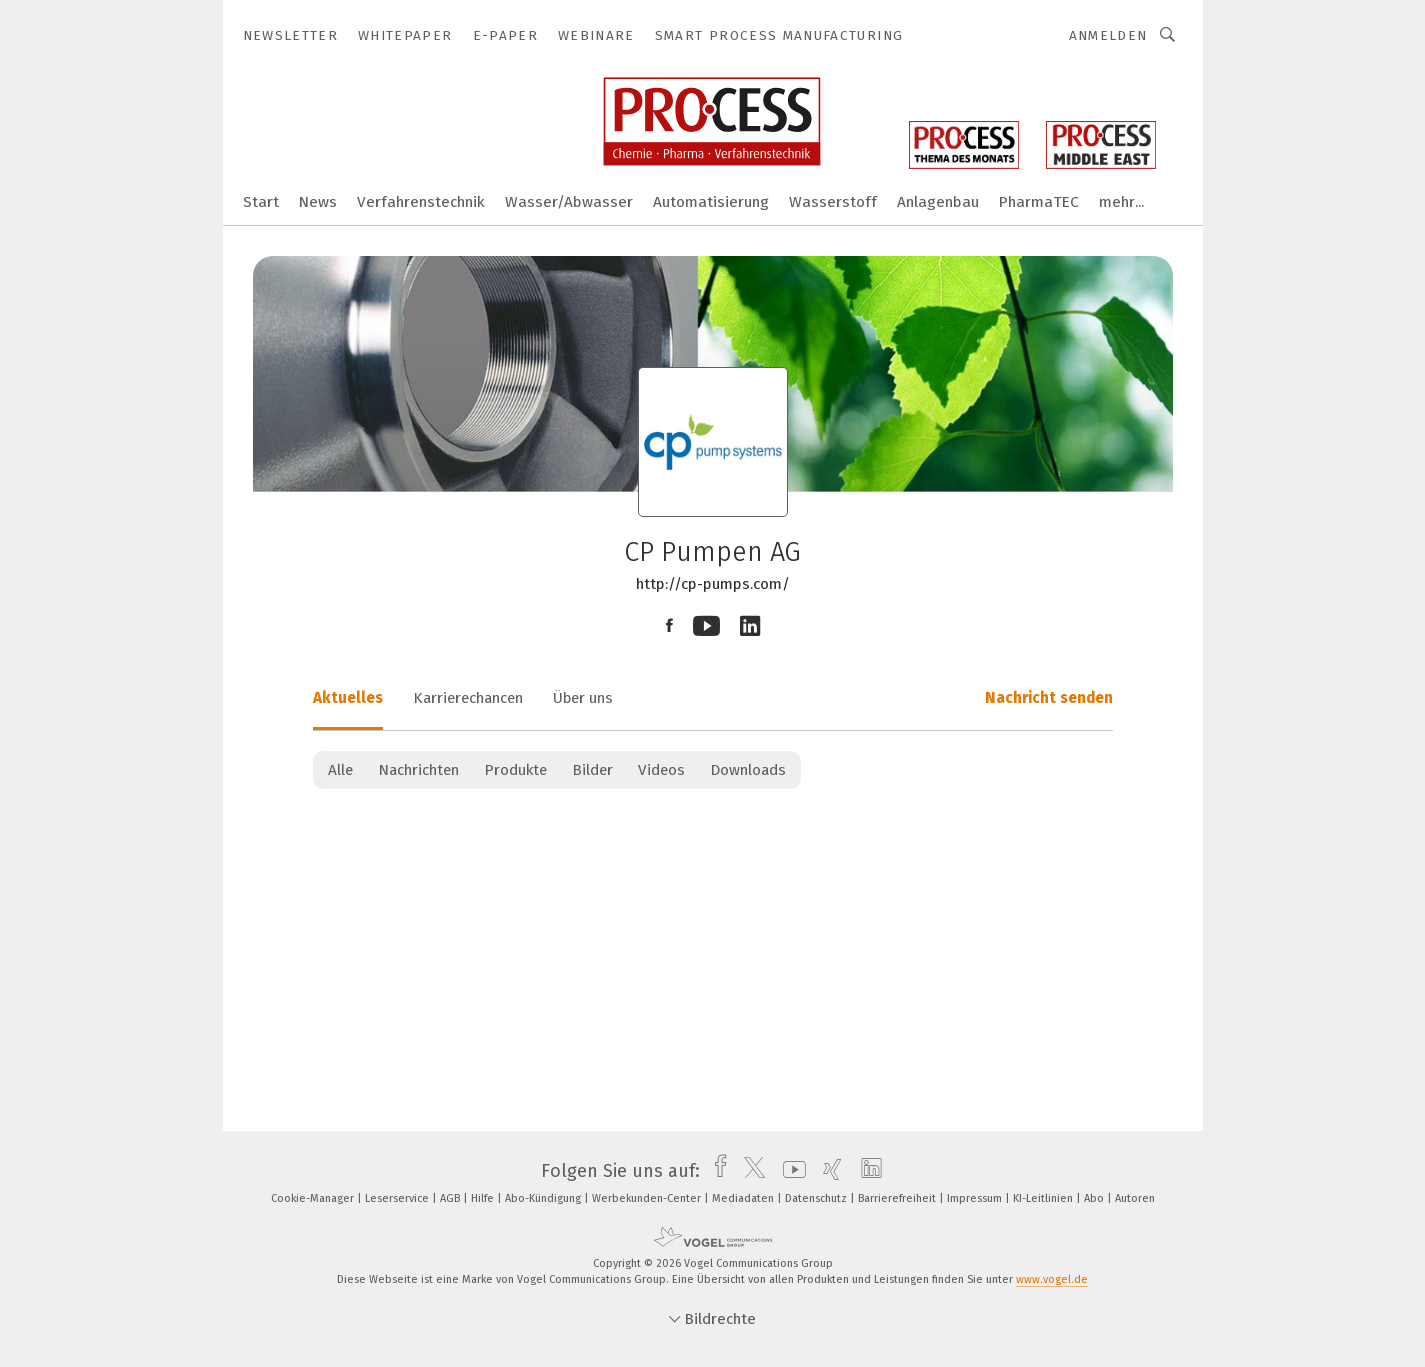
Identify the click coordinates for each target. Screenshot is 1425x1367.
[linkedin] (866, 1171)
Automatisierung (711, 202)
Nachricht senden (1049, 698)
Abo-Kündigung (544, 1198)
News (318, 202)
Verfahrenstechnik (421, 202)
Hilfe (484, 1198)
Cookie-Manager (314, 1198)
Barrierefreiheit (898, 1198)
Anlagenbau (938, 202)
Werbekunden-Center (648, 1198)
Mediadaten (744, 1198)
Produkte (515, 770)
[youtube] (789, 1171)
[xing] (827, 1171)
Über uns (583, 698)
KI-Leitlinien (1044, 1198)
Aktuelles (348, 698)
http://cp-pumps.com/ (713, 584)
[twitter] (749, 1171)
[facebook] (715, 1171)
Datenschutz (817, 1198)
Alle (340, 770)
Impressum (976, 1198)
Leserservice (398, 1198)
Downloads (748, 770)
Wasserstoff (833, 202)
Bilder (592, 770)
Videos (661, 770)
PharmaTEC (1039, 202)
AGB (451, 1198)
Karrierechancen (468, 698)
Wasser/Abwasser (569, 202)
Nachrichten (418, 770)
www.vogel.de (1052, 1279)
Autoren (1135, 1198)
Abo (1095, 1198)
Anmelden (1108, 35)
